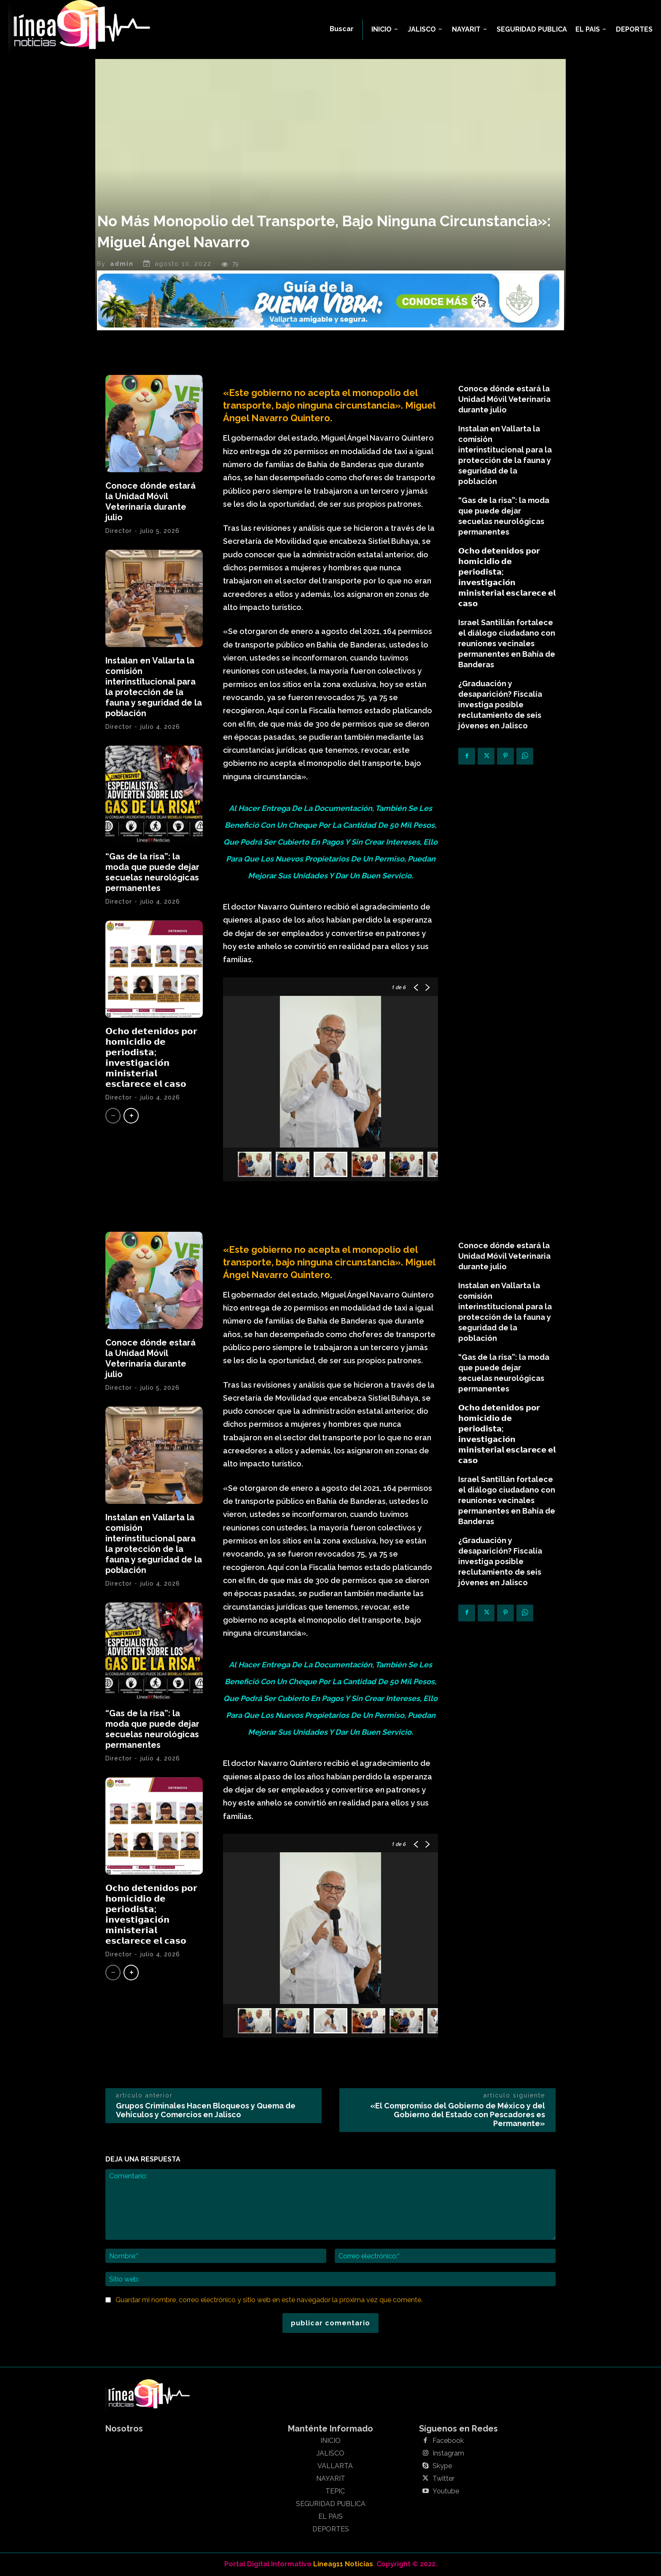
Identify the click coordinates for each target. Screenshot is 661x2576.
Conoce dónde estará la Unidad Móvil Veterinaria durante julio (150, 501)
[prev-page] (113, 1115)
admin (122, 263)
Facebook (448, 2440)
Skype (442, 2466)
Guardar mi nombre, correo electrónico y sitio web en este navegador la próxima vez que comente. (269, 2300)
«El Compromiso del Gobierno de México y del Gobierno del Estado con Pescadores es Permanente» (457, 2114)
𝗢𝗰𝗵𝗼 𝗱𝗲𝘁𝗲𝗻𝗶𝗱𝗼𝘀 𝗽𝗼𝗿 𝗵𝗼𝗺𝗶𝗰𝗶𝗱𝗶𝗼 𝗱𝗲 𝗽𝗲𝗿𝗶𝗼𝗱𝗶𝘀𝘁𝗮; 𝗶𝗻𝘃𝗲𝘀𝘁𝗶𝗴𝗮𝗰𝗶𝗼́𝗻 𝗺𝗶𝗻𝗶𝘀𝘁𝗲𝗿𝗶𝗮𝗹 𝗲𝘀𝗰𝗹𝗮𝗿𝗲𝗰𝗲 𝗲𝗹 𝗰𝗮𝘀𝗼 (151, 1057)
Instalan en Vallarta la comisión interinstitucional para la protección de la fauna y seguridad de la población (153, 686)
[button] (342, 29)
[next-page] (131, 1115)
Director (118, 530)
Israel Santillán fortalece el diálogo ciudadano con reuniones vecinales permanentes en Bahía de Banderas (506, 643)
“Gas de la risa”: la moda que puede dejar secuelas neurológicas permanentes (152, 872)
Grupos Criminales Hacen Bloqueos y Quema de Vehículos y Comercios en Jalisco (206, 2110)
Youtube (446, 2491)
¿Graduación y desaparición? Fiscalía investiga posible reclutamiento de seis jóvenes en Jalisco (500, 704)
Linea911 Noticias (343, 2564)
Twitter (443, 2478)
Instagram (448, 2453)
